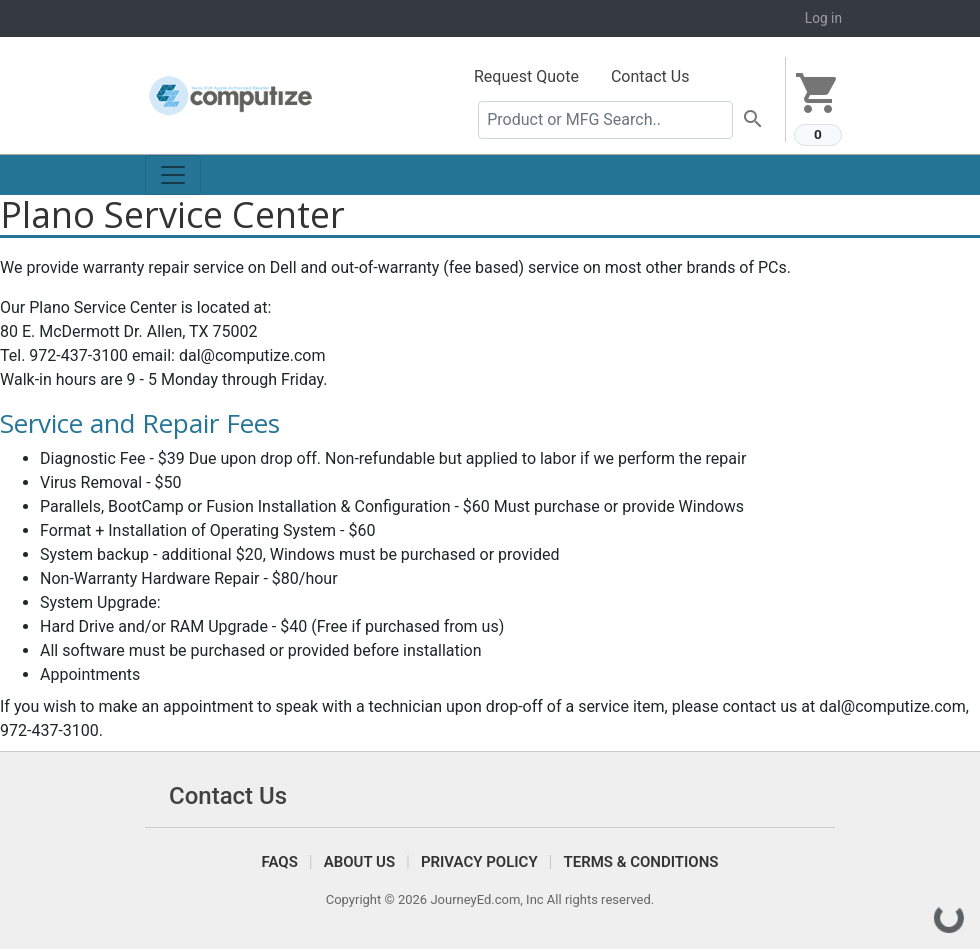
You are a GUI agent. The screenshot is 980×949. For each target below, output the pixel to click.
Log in (823, 18)
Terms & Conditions (640, 862)
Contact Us (650, 76)
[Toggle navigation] (173, 175)
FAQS (280, 862)
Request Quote (526, 76)
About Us (359, 862)
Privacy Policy (479, 862)
